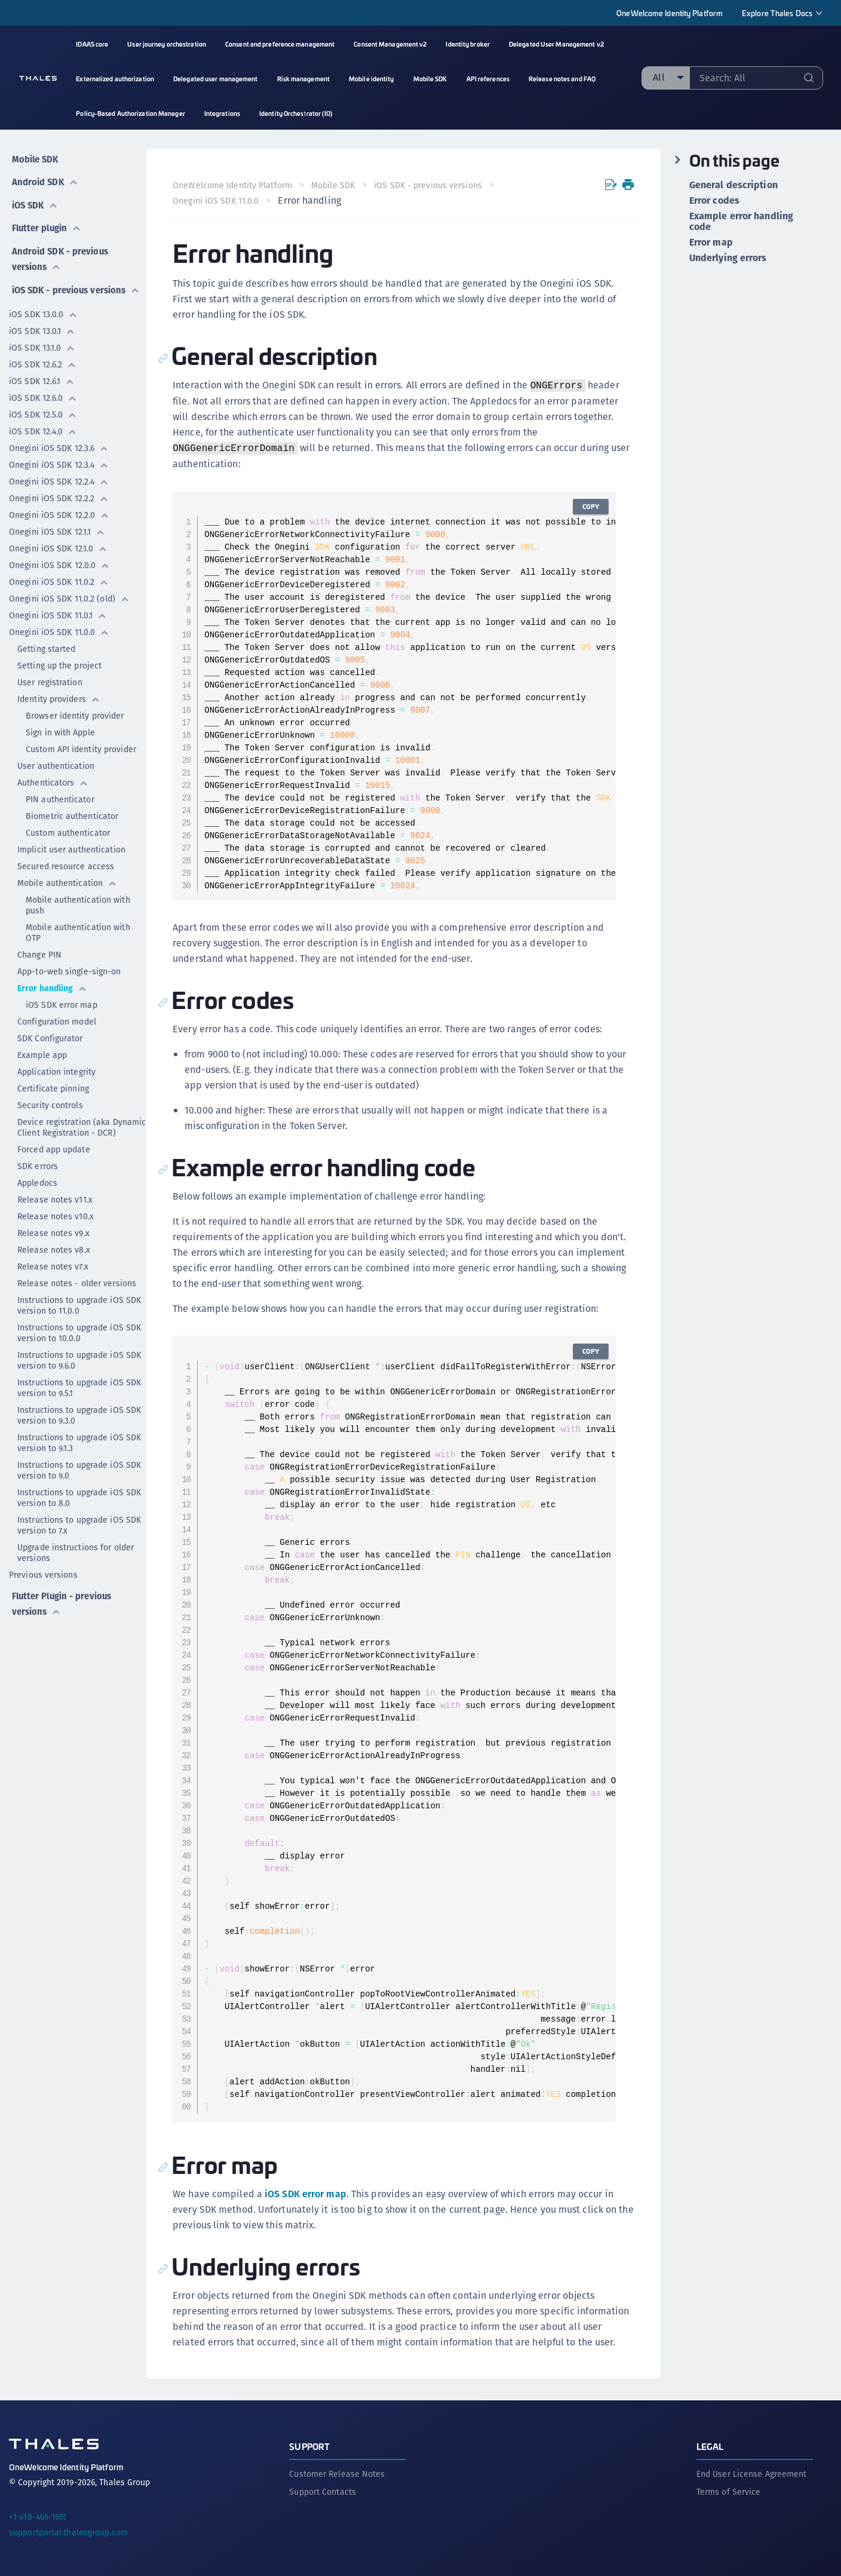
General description (733, 185)
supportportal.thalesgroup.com (68, 2530)
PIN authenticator (60, 798)
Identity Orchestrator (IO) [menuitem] (296, 113)
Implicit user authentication (71, 848)
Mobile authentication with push (78, 904)
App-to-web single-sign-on (69, 970)
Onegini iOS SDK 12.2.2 (59, 497)
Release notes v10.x (55, 1215)
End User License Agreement (751, 2471)
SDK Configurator (50, 1037)
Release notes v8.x (53, 1248)
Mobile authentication (67, 881)
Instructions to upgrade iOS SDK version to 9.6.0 (79, 1359)
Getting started (46, 647)
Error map (711, 242)
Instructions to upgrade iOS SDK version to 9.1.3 (79, 1441)
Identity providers (58, 697)
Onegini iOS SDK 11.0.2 (59, 580)
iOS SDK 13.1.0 (42, 346)
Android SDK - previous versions (60, 245)
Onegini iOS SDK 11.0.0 (59, 630)
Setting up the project (59, 664)
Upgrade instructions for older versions (75, 1551)
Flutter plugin (46, 217)
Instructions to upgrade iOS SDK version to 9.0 (79, 1469)
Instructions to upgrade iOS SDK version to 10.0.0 (79, 1331)
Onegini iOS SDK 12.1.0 (58, 547)
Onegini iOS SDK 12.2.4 (59, 480)
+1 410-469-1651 (38, 2514)
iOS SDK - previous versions (50, 281)
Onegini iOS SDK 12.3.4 (59, 463)
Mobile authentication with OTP (78, 931)
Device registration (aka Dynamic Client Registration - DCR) (81, 1126)
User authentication (55, 764)
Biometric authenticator (72, 814)
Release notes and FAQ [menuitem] (562, 78)
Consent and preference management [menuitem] (279, 43)
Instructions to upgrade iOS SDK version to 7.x (79, 1524)
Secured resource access (65, 865)
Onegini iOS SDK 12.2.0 (59, 513)
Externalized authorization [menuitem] (115, 78)
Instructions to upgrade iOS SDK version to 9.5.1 (79, 1386)
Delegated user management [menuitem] (215, 78)
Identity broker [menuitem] (468, 43)
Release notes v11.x (55, 1198)
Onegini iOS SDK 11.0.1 (58, 614)
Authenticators (52, 781)
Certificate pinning (53, 1087)
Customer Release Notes (337, 2471)
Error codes (714, 200)
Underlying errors (728, 258)
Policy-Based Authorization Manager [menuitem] (130, 113)
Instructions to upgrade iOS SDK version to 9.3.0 (79, 1414)
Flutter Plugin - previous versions (63, 1600)
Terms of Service (728, 2489)
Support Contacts (322, 2489)
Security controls (50, 1104)
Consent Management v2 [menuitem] (390, 43)
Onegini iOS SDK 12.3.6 (59, 446)
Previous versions (43, 1573)
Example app (42, 1053)
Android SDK (43, 176)
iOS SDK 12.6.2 (42, 363)
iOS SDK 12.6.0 (43, 396)
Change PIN (39, 953)
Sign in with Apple (60, 731)
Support (309, 2443)
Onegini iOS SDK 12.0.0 (59, 564)
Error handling (52, 987)
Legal (710, 2443)
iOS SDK (34, 197)
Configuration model (56, 1020)
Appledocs (37, 1181)
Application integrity (56, 1070)
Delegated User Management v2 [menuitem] (556, 43)
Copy (589, 506)
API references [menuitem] (487, 78)
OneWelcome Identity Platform (669, 13)
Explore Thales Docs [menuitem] (777, 13)
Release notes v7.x (52, 1265)
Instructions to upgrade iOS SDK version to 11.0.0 (79, 1304)
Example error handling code (741, 221)
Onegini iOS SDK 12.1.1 (57, 530)
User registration (49, 681)
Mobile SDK (34, 156)
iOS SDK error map (61, 1003)
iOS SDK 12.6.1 (42, 380)
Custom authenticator (68, 831)
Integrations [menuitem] (222, 113)
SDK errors (37, 1165)
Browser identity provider (75, 714)
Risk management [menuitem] (303, 78)
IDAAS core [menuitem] (92, 43)
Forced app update (53, 1148)
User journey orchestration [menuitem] (166, 43)
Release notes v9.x (53, 1231)
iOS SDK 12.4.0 (43, 430)
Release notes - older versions (76, 1282)
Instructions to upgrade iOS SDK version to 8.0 (79, 1496)
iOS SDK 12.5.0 (43, 413)
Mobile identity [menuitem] (371, 78)
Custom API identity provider (81, 748)
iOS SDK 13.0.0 (43, 313)
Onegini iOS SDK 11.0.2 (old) (69, 597)
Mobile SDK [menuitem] (430, 78)
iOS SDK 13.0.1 (42, 329)
